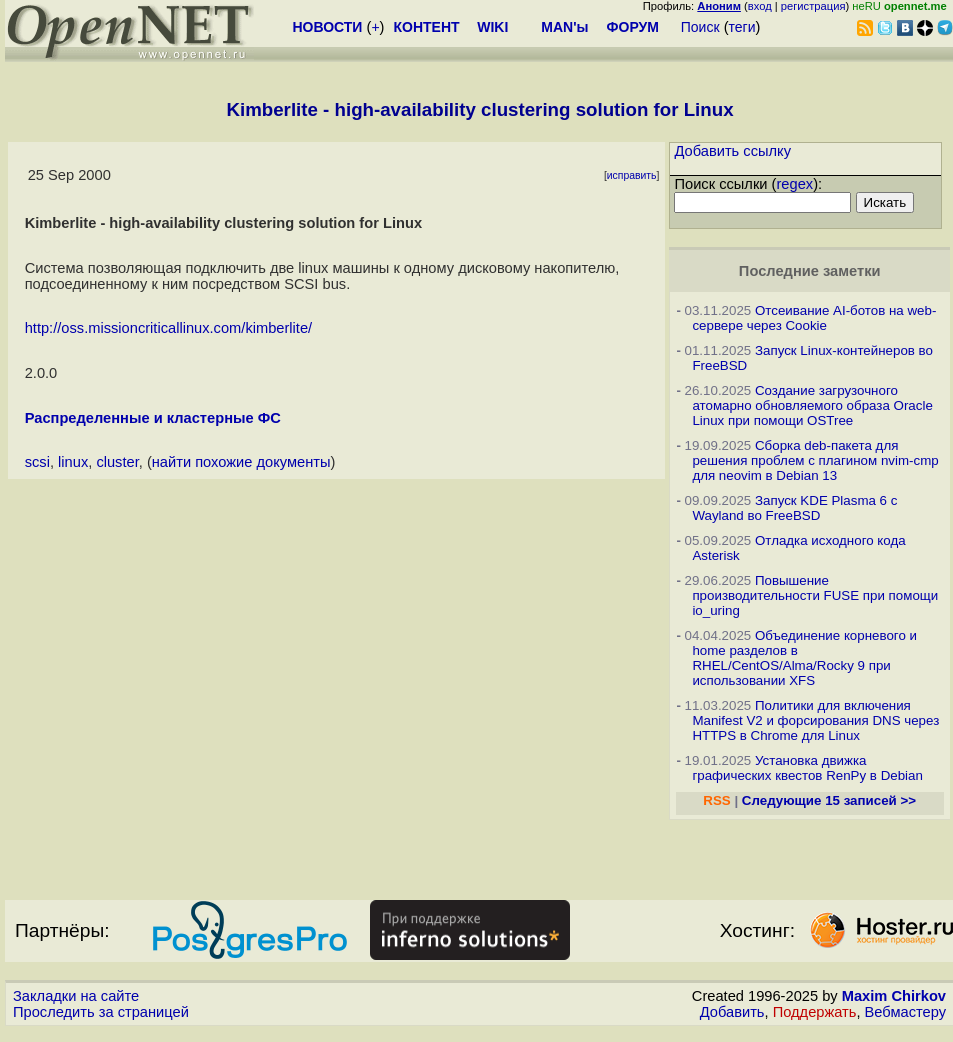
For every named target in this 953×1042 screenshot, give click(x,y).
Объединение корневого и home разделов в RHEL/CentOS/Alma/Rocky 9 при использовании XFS (804, 658)
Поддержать (815, 1012)
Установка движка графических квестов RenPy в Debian (807, 768)
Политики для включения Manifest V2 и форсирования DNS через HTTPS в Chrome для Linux (815, 720)
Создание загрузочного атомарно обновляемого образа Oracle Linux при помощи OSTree (812, 405)
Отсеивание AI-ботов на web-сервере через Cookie (814, 318)
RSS (716, 800)
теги (742, 27)
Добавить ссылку (732, 151)
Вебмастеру (905, 1012)
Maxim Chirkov (894, 996)
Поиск (700, 27)
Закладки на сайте (76, 996)
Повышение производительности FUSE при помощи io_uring (815, 595)
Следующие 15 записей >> (829, 800)
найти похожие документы (241, 462)
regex (794, 184)
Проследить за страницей (101, 1012)
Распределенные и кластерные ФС (153, 418)
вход (760, 6)
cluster (117, 462)
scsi (37, 462)
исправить (632, 175)
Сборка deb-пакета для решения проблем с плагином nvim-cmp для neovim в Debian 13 (815, 460)
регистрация (813, 6)
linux (73, 462)
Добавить (732, 1012)
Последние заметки (810, 271)
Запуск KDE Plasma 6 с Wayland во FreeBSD (794, 508)
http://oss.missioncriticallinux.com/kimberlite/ (169, 328)
